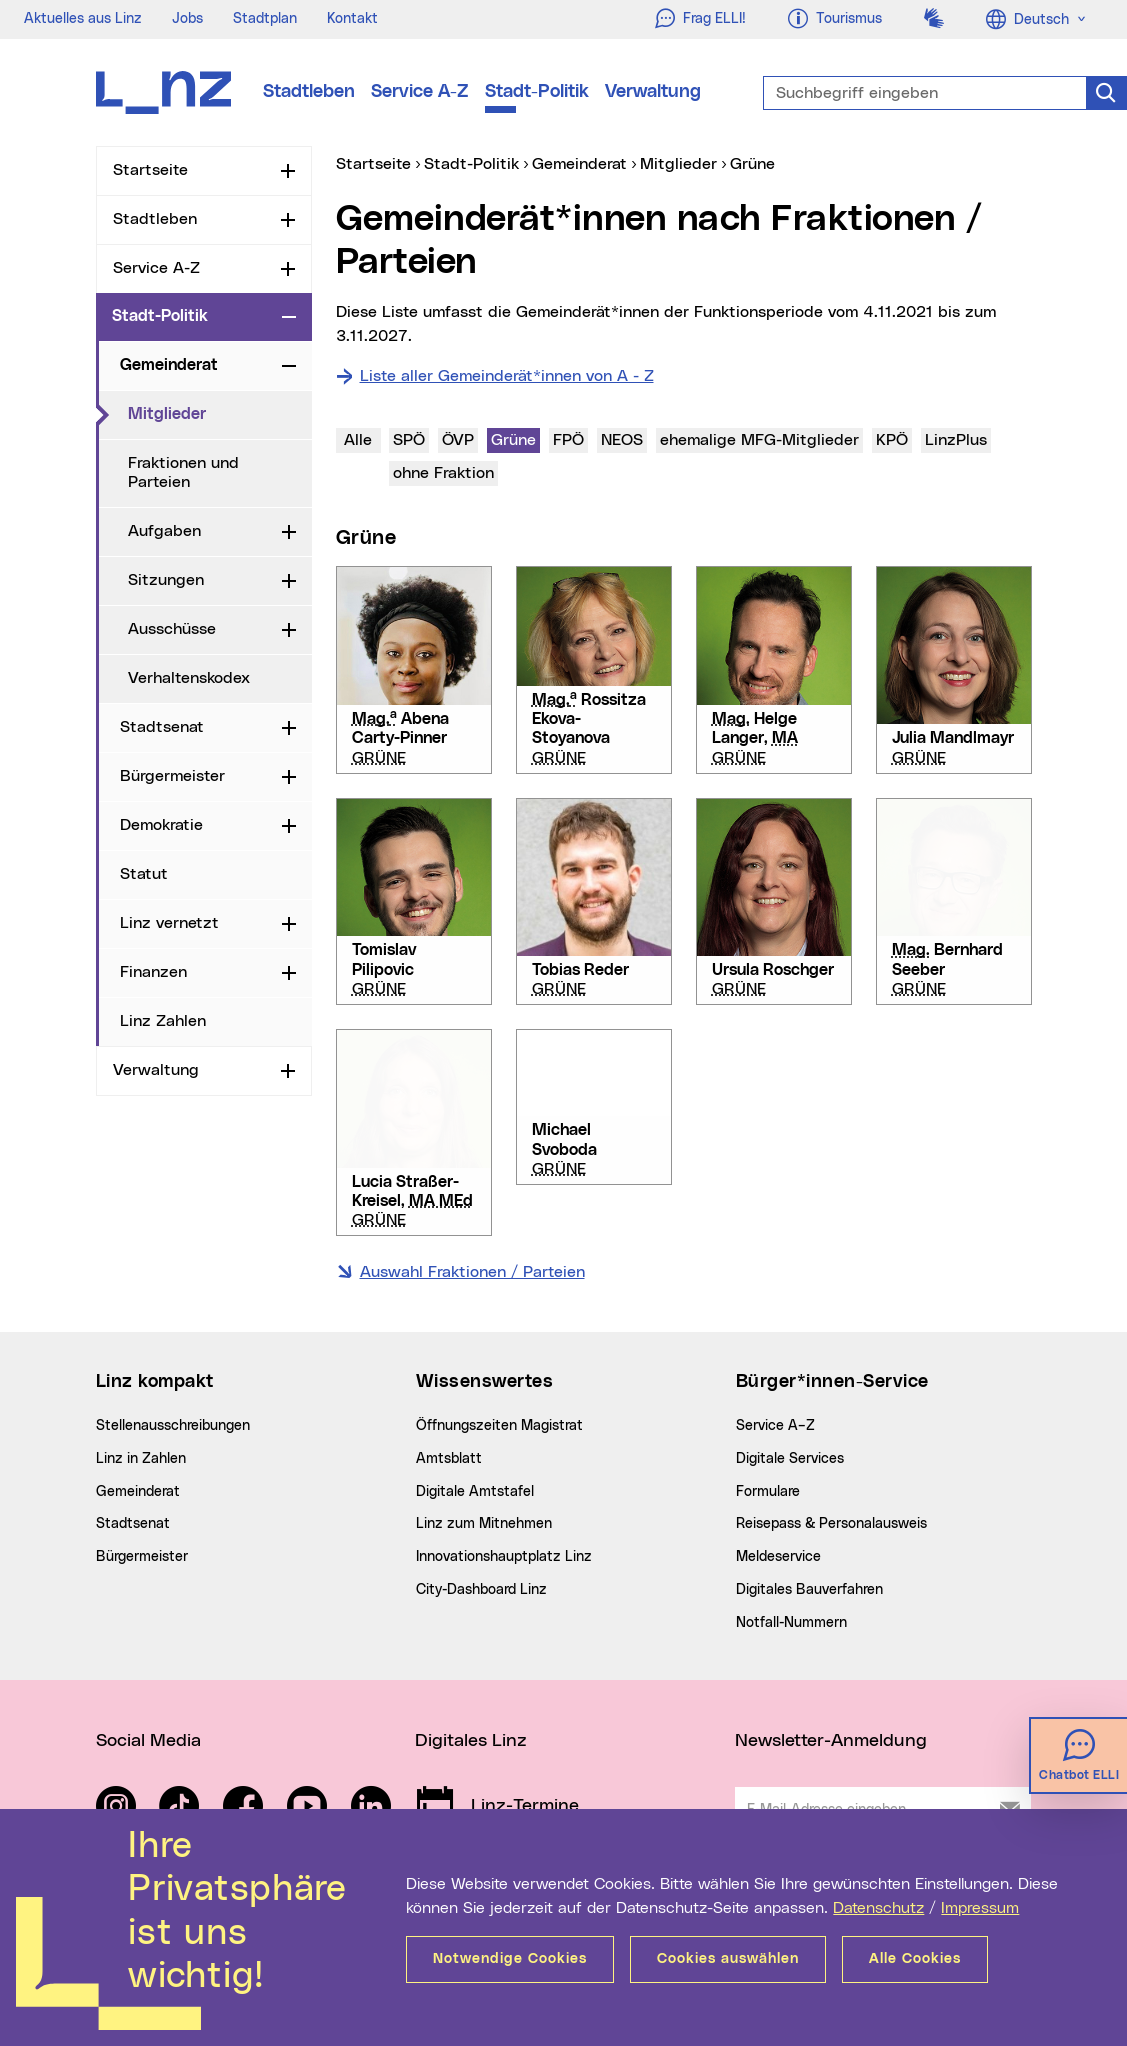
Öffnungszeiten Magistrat (499, 1426)
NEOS (621, 438)
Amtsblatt (449, 1459)
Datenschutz (878, 1908)
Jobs (187, 19)
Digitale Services (790, 1459)
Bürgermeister (172, 776)
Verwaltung (653, 92)
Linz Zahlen (163, 1021)
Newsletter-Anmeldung (831, 1741)
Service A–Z (775, 1426)
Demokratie (161, 825)
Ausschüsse (172, 629)
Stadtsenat (162, 727)
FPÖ (568, 438)
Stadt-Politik (537, 92)
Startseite (150, 170)
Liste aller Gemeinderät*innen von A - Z (507, 376)
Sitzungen (166, 580)
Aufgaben (164, 531)
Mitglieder (220, 413)
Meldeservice (778, 1557)
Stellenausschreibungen (173, 1426)
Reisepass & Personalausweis (831, 1524)
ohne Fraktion (445, 471)
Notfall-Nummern (791, 1623)
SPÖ (408, 438)
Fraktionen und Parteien (183, 472)
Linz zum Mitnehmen (484, 1524)
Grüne (515, 438)
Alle (358, 440)
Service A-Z (420, 92)
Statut (144, 874)
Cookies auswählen (728, 1959)
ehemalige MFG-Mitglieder (759, 438)
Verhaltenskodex (189, 678)
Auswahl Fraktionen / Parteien (472, 1272)
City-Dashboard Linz (481, 1590)
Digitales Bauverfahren (809, 1590)
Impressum (980, 1908)
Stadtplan (265, 19)
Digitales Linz (471, 1741)
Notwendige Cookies (510, 1959)
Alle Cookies (915, 1959)
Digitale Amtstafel (475, 1492)
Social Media (148, 1741)
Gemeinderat (169, 365)
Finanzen (153, 972)
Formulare (768, 1492)
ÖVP (457, 438)
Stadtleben (309, 92)
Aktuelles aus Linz (83, 19)
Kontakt (352, 19)
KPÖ (891, 438)
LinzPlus (957, 438)
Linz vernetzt (169, 923)
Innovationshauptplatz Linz (504, 1557)
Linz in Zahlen (141, 1459)
